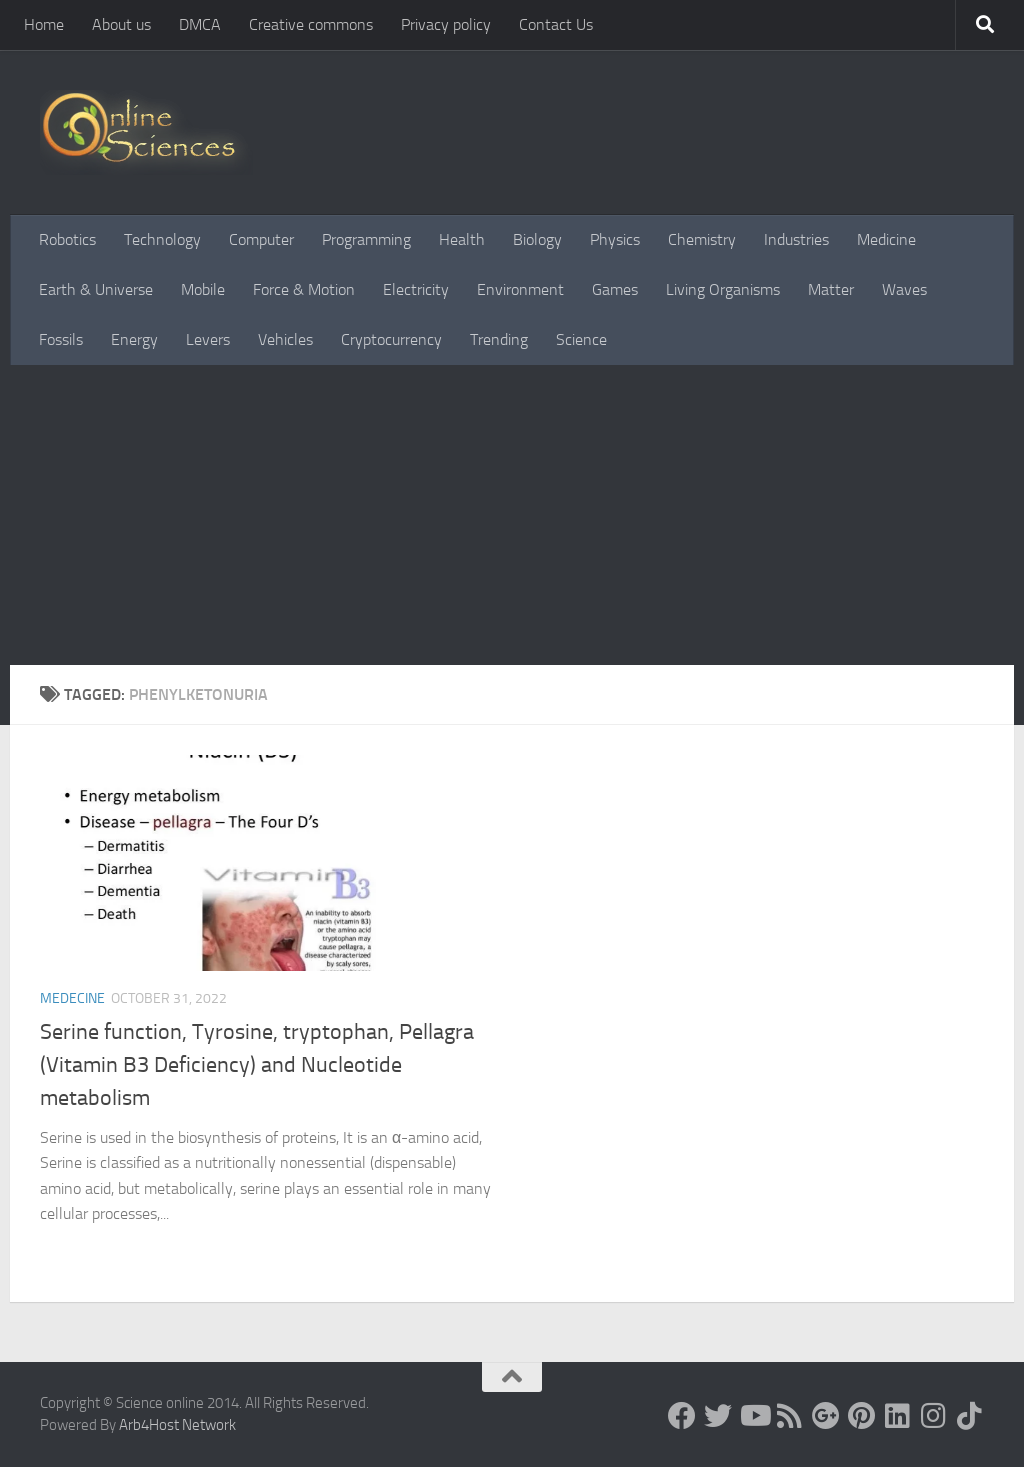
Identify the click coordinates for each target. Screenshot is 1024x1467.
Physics (615, 239)
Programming (366, 239)
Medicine (886, 239)
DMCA (200, 24)
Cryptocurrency (391, 339)
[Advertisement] (512, 515)
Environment (520, 289)
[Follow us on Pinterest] (862, 1416)
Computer (261, 239)
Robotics (67, 239)
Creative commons (311, 24)
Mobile (203, 289)
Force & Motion (304, 289)
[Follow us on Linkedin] (898, 1416)
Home (44, 24)
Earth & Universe (96, 289)
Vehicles (285, 339)
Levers (208, 339)
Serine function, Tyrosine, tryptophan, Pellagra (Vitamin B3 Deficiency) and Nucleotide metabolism (257, 1065)
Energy (134, 339)
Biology (537, 239)
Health (462, 239)
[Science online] (682, 1416)
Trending (499, 339)
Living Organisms (723, 289)
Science (581, 339)
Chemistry (702, 239)
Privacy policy (446, 24)
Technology (162, 239)
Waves (904, 289)
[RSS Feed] (790, 1416)
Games (615, 289)
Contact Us (556, 24)
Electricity (416, 289)
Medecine (72, 998)
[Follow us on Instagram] (934, 1416)
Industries (796, 239)
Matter (831, 289)
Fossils (61, 339)
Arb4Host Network (177, 1425)
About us (121, 24)
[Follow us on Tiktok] (970, 1416)
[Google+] (826, 1416)
